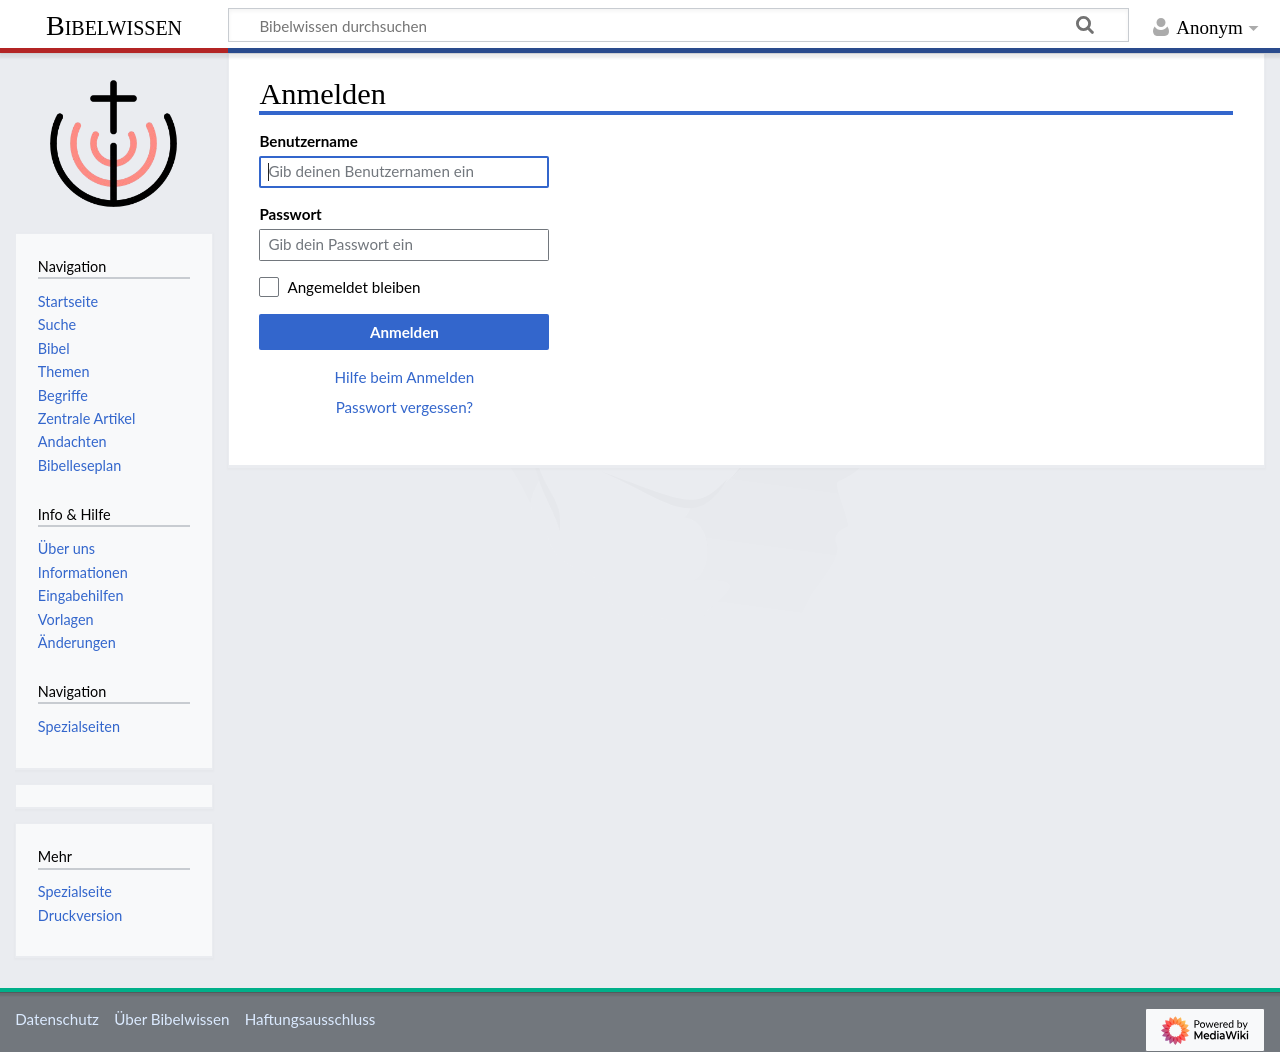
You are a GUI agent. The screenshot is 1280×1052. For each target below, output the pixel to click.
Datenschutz (57, 1019)
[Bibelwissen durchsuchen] (678, 25)
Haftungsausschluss (310, 1019)
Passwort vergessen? (404, 407)
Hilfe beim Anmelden (405, 377)
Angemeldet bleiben (353, 287)
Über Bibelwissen (171, 1019)
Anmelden (404, 332)
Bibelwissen (114, 25)
